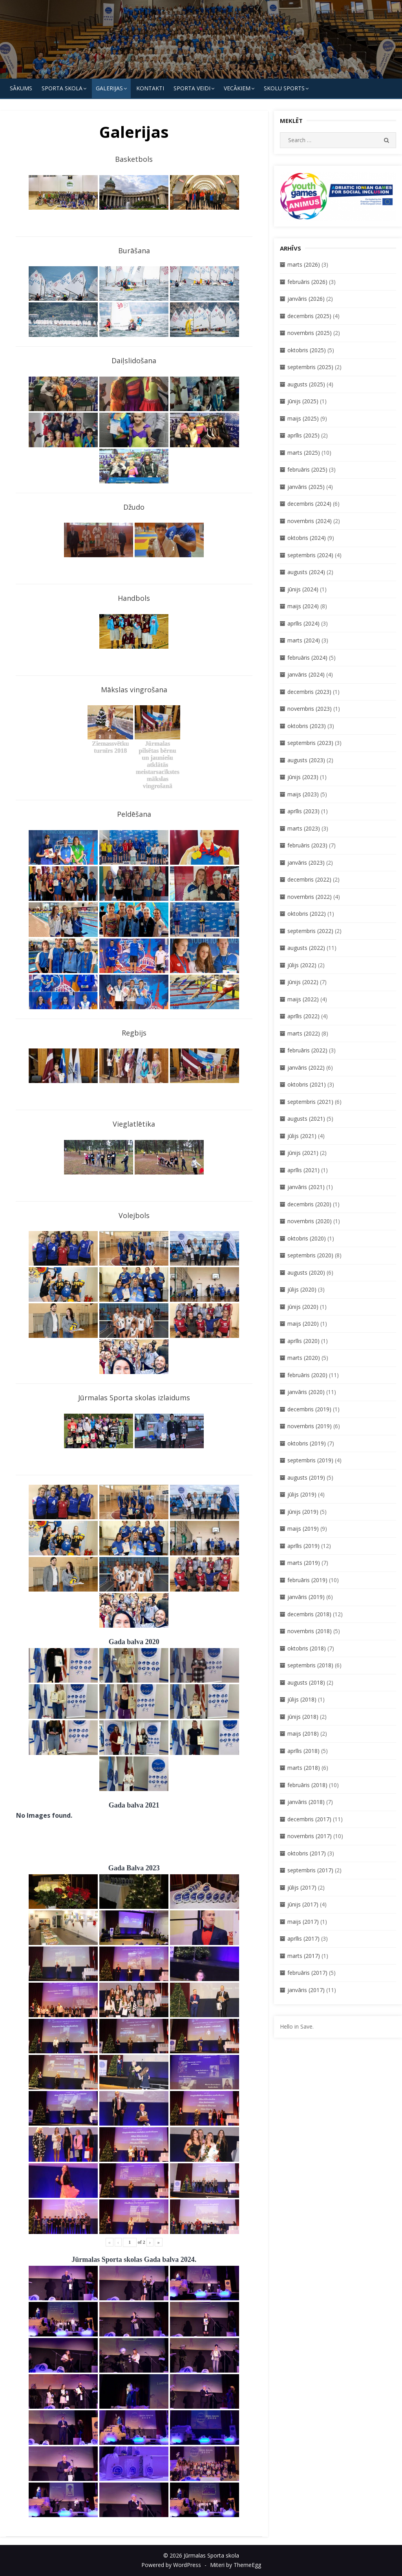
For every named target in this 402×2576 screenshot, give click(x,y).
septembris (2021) (310, 1101)
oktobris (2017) (306, 1853)
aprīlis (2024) (303, 623)
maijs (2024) (303, 606)
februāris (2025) (307, 469)
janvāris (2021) (306, 1187)
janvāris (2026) (306, 298)
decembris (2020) (309, 1204)
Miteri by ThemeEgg (235, 2565)
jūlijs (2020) (301, 1289)
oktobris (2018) (306, 1648)
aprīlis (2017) (303, 1938)
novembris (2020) (309, 1221)
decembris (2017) (309, 1819)
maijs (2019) (303, 1528)
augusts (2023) (306, 760)
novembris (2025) (309, 333)
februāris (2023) (307, 845)
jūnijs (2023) (302, 777)
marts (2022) (303, 1033)
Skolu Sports (284, 88)
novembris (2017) (309, 1836)
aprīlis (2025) (303, 435)
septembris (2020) (310, 1255)
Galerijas (109, 88)
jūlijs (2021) (301, 1136)
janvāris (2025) (306, 486)
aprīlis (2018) (303, 1751)
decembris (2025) (309, 316)
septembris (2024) (310, 555)
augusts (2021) (306, 1118)
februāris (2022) (307, 1050)
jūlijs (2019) (301, 1494)
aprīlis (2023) (303, 811)
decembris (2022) (309, 879)
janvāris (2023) (306, 862)
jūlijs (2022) (301, 965)
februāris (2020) (307, 1375)
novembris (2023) (309, 708)
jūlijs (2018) (301, 1699)
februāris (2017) (307, 1972)
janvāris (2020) (306, 1392)
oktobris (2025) (306, 350)
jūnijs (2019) (302, 1511)
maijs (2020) (303, 1323)
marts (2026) (303, 264)
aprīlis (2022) (303, 1016)
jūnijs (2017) (302, 1904)
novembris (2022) (309, 896)
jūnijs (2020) (302, 1306)
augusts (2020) (306, 1272)
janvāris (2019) (306, 1597)
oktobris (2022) (306, 913)
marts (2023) (303, 828)
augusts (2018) (306, 1682)
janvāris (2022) (306, 1067)
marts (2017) (303, 1955)
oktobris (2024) (306, 538)
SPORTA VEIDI (192, 88)
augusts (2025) (306, 384)
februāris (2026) (307, 281)
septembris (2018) (310, 1665)
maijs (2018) (303, 1733)
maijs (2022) (303, 999)
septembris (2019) (310, 1460)
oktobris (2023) (306, 726)
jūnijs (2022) (302, 982)
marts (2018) (303, 1767)
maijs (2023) (303, 794)
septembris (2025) (310, 367)
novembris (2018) (309, 1631)
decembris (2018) (309, 1614)
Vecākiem (237, 88)
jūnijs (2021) (302, 1152)
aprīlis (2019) (303, 1546)
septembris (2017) (310, 1870)
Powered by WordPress (171, 2565)
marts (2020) (303, 1357)
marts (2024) (303, 640)
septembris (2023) (310, 742)
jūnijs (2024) (302, 589)
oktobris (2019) (306, 1443)
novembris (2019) (309, 1426)
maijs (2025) (303, 418)
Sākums (21, 88)
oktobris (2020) (306, 1238)
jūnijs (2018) (302, 1716)
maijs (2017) (303, 1921)
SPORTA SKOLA (62, 88)
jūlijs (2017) (301, 1887)
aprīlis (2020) (303, 1341)
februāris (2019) (307, 1580)
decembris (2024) (309, 503)
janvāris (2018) (306, 1802)
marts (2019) (303, 1562)
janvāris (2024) (306, 674)
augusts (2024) (306, 572)
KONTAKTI (150, 88)
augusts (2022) (306, 947)
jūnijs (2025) (302, 401)
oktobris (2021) (306, 1084)
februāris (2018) (307, 1785)
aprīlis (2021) (303, 1170)
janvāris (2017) (306, 1990)
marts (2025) (303, 452)
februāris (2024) (307, 657)
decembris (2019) (309, 1409)
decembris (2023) (309, 691)
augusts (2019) (306, 1477)
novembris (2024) (309, 521)
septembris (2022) (310, 931)
